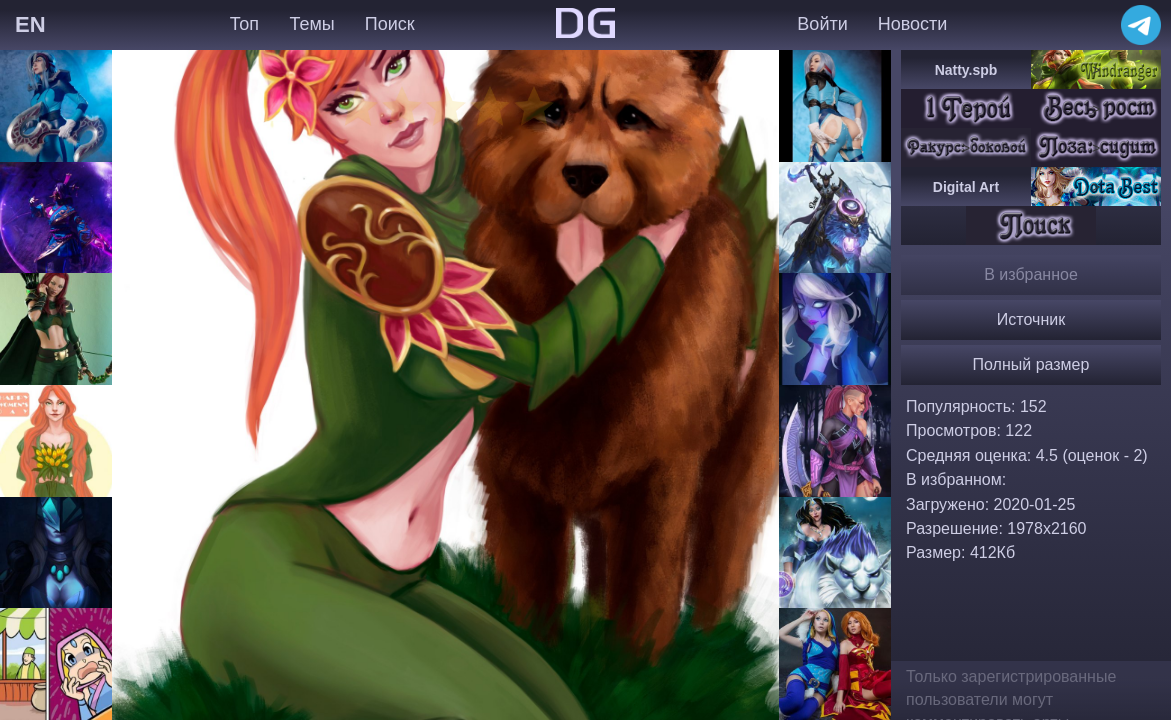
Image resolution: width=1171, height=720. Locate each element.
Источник (1031, 319)
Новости (913, 24)
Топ (244, 24)
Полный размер (1031, 364)
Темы (311, 24)
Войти (822, 24)
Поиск (390, 24)
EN (30, 24)
